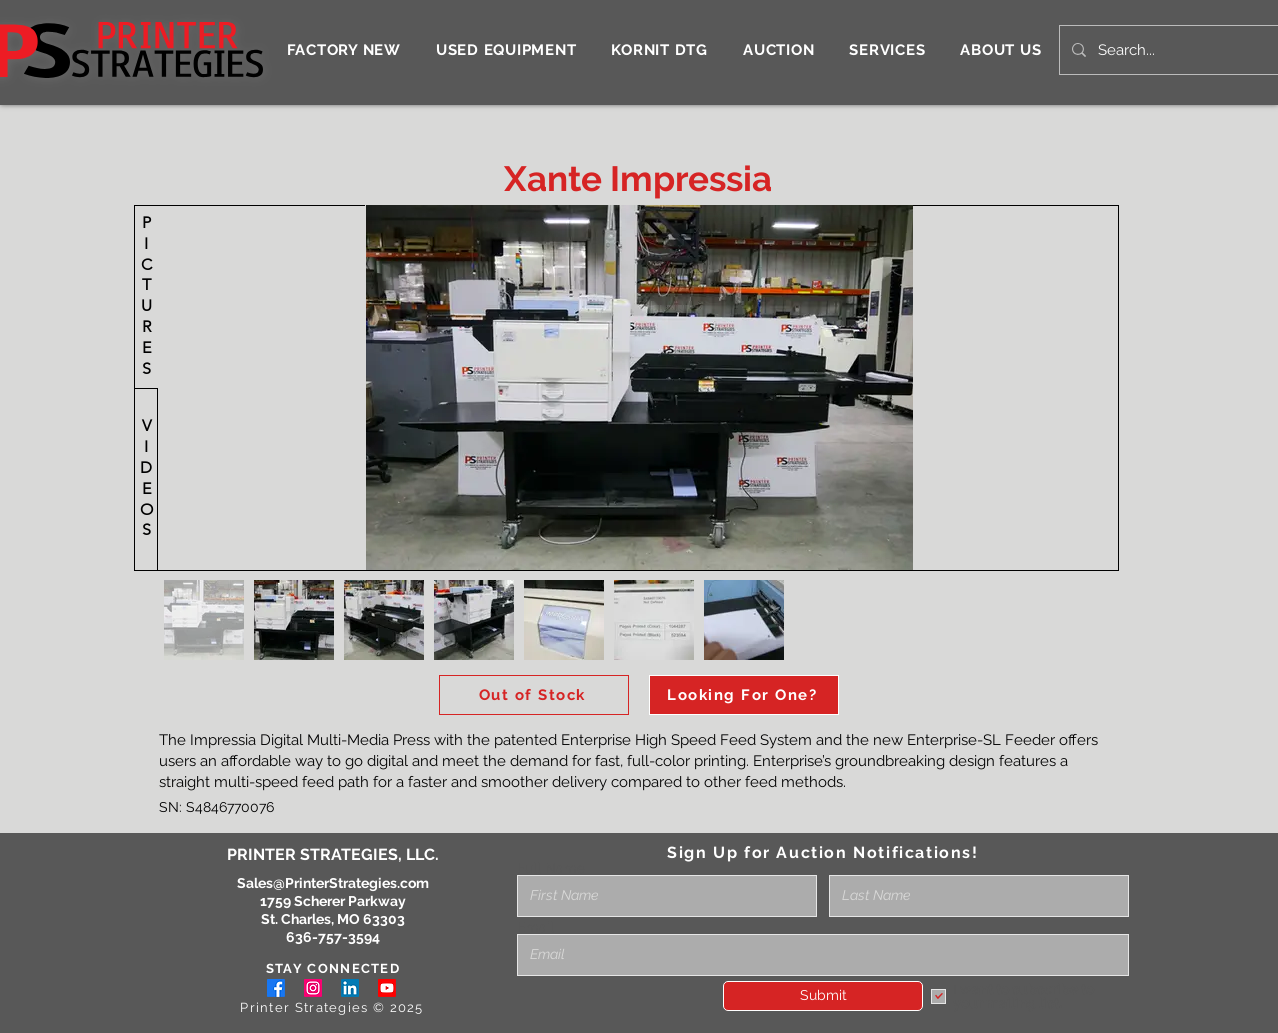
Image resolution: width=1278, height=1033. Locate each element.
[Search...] (1168, 50)
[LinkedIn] (350, 988)
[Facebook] (276, 988)
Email (535, 927)
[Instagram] (313, 988)
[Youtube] (387, 988)
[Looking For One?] (744, 695)
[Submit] (823, 996)
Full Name (551, 868)
